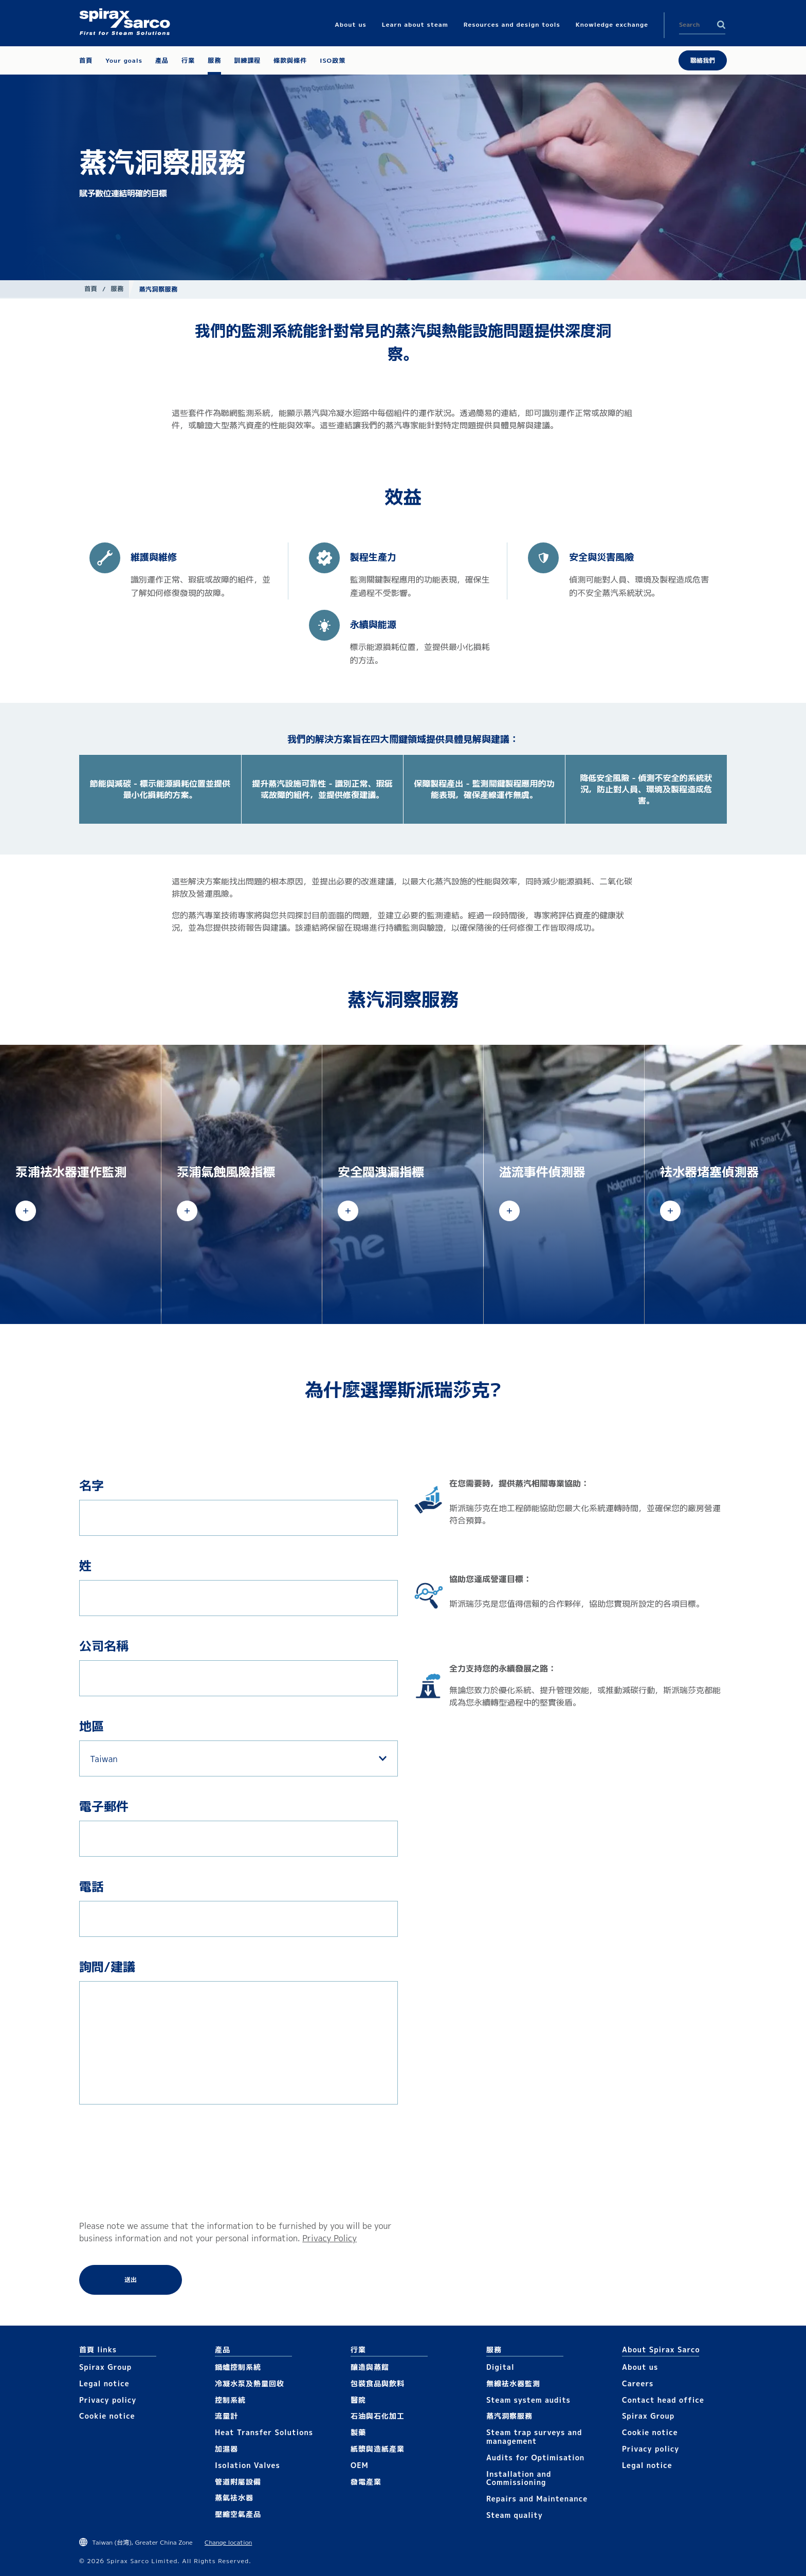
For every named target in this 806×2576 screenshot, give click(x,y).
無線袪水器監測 (513, 2383)
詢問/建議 (107, 1966)
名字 (91, 1485)
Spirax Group (105, 2367)
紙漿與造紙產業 (378, 2449)
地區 (91, 1726)
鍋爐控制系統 (238, 2367)
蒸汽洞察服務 (509, 2416)
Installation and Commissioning (518, 2478)
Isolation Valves (247, 2465)
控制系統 (230, 2400)
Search (721, 25)
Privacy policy (108, 2400)
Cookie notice (107, 2416)
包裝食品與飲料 (378, 2383)
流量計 (226, 2416)
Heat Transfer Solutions (264, 2432)
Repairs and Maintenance (537, 2499)
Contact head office (663, 2400)
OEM (360, 2465)
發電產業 (366, 2482)
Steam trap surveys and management (534, 2436)
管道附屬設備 (238, 2482)
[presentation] (121, 2162)
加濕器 (226, 2449)
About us (640, 2367)
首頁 (90, 288)
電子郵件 (104, 1806)
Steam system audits (528, 2400)
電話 (91, 1886)
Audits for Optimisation (535, 2457)
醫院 (358, 2400)
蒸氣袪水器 (234, 2497)
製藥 (358, 2432)
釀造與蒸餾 (370, 2367)
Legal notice (104, 2383)
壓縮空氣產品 (238, 2514)
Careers (637, 2383)
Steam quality (514, 2515)
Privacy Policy (329, 2238)
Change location (228, 2542)
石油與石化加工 (378, 2416)
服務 (117, 288)
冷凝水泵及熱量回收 (249, 2383)
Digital (500, 2367)
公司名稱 (104, 1646)
